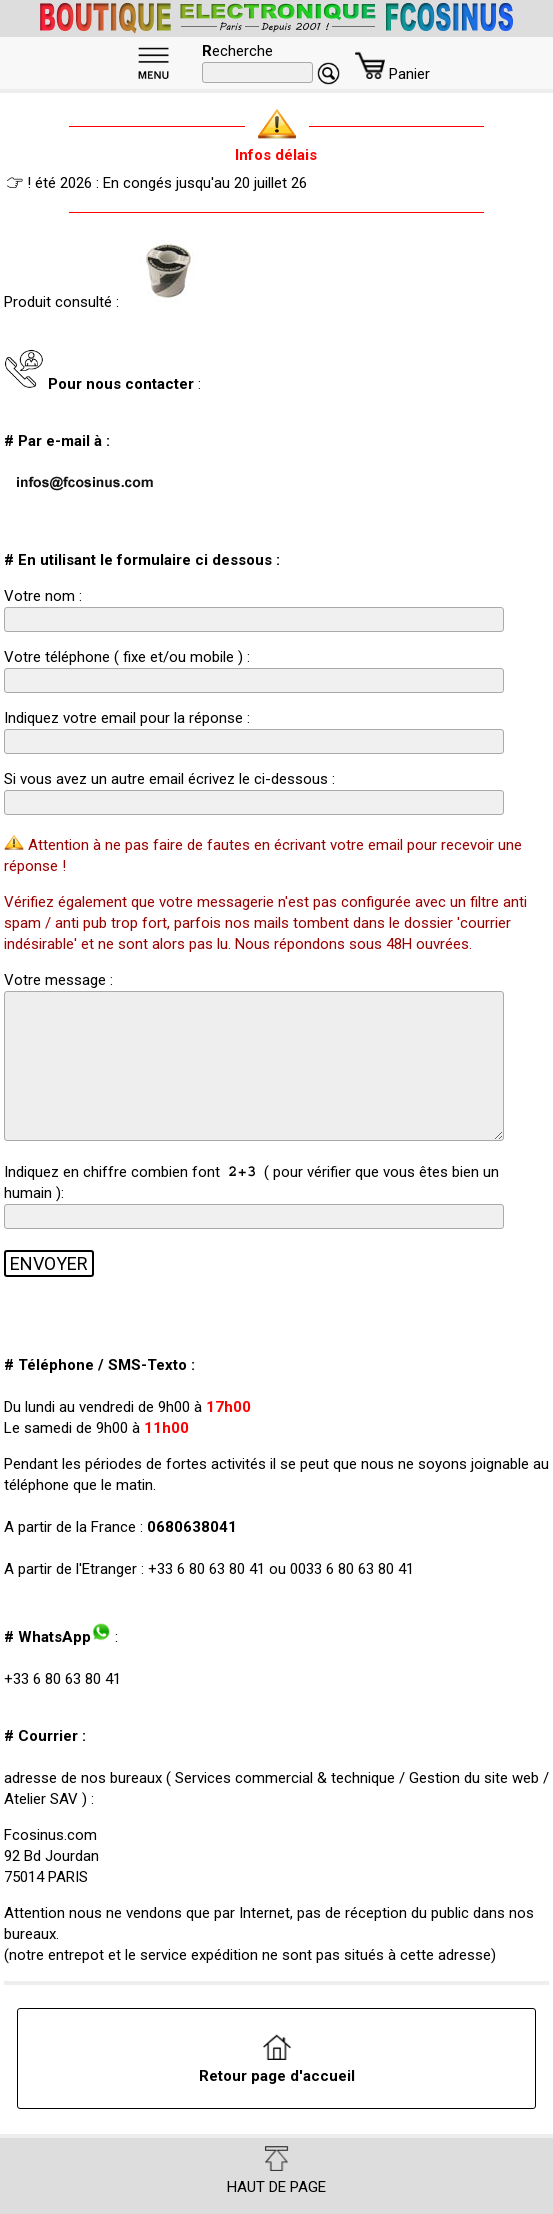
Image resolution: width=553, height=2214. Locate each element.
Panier (392, 74)
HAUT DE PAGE (276, 2171)
